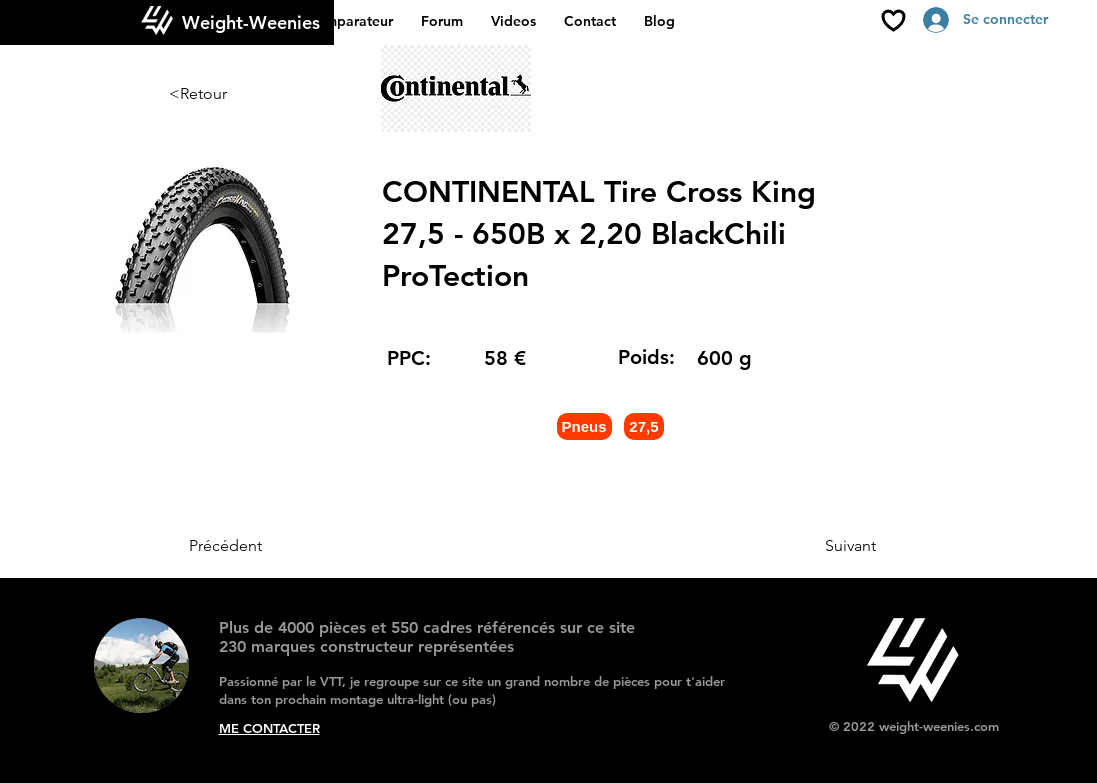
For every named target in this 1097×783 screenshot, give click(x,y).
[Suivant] (826, 546)
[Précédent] (255, 546)
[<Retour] (235, 94)
